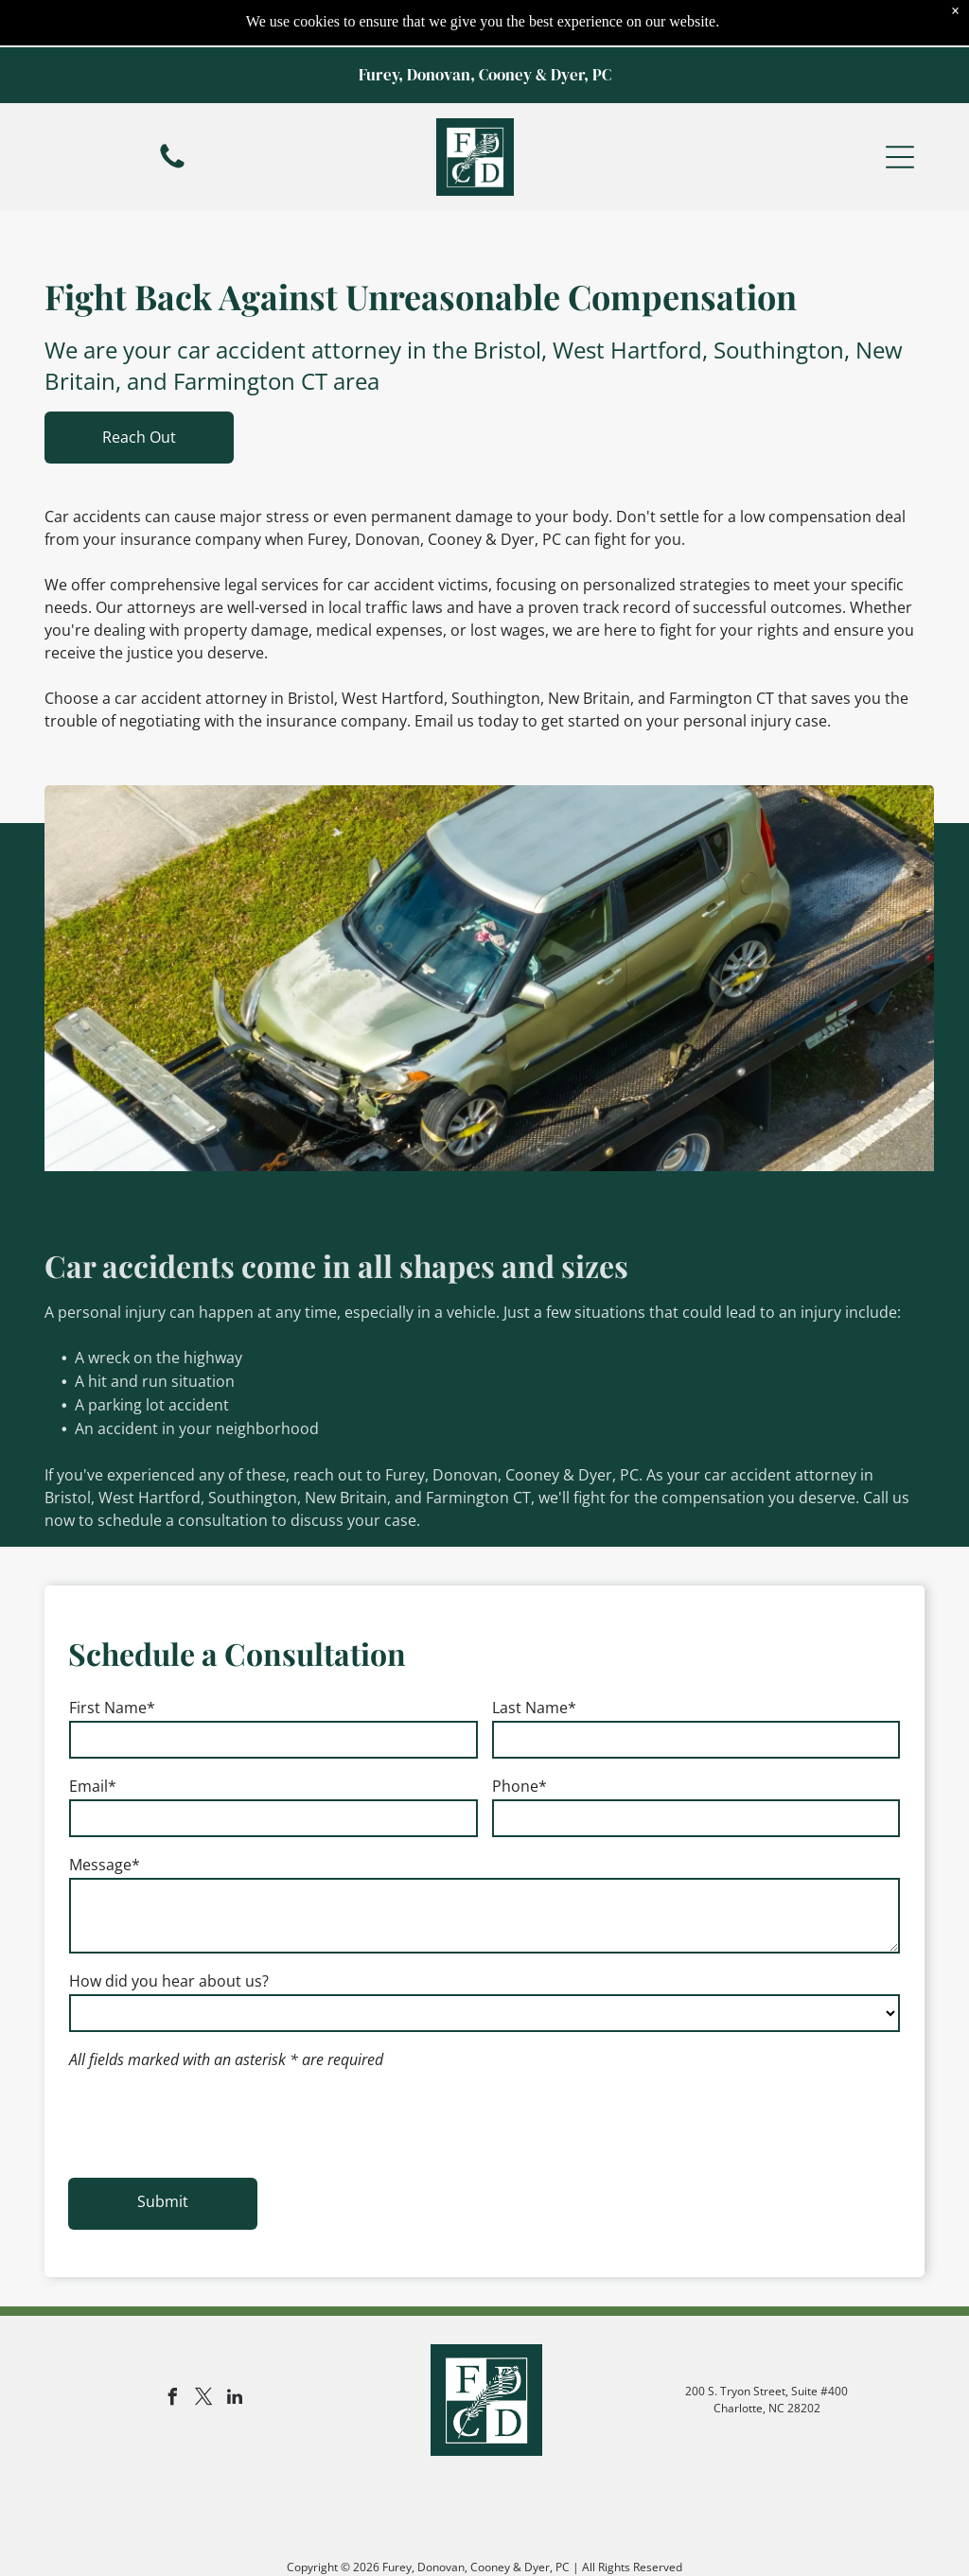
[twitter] (203, 2264)
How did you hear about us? (169, 1933)
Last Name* (534, 1660)
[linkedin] (234, 2264)
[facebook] (172, 2264)
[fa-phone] (172, 119)
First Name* (112, 1660)
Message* (104, 1817)
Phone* (519, 1738)
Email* (92, 1738)
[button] (900, 110)
